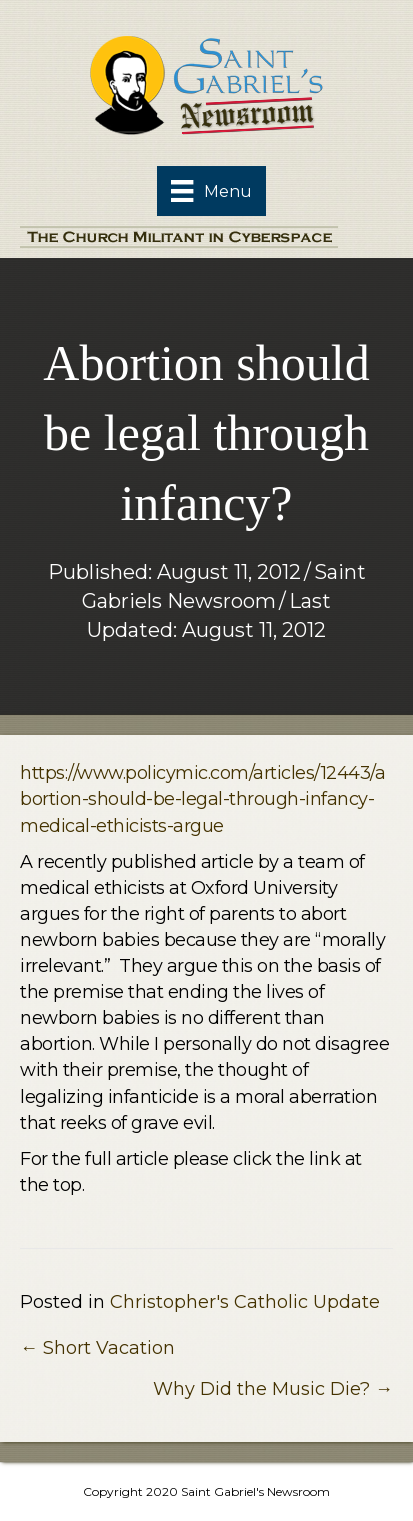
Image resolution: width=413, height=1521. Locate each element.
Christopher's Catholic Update (245, 1302)
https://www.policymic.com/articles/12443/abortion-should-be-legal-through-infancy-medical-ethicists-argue (202, 799)
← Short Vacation (97, 1348)
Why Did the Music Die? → (273, 1389)
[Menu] (211, 191)
